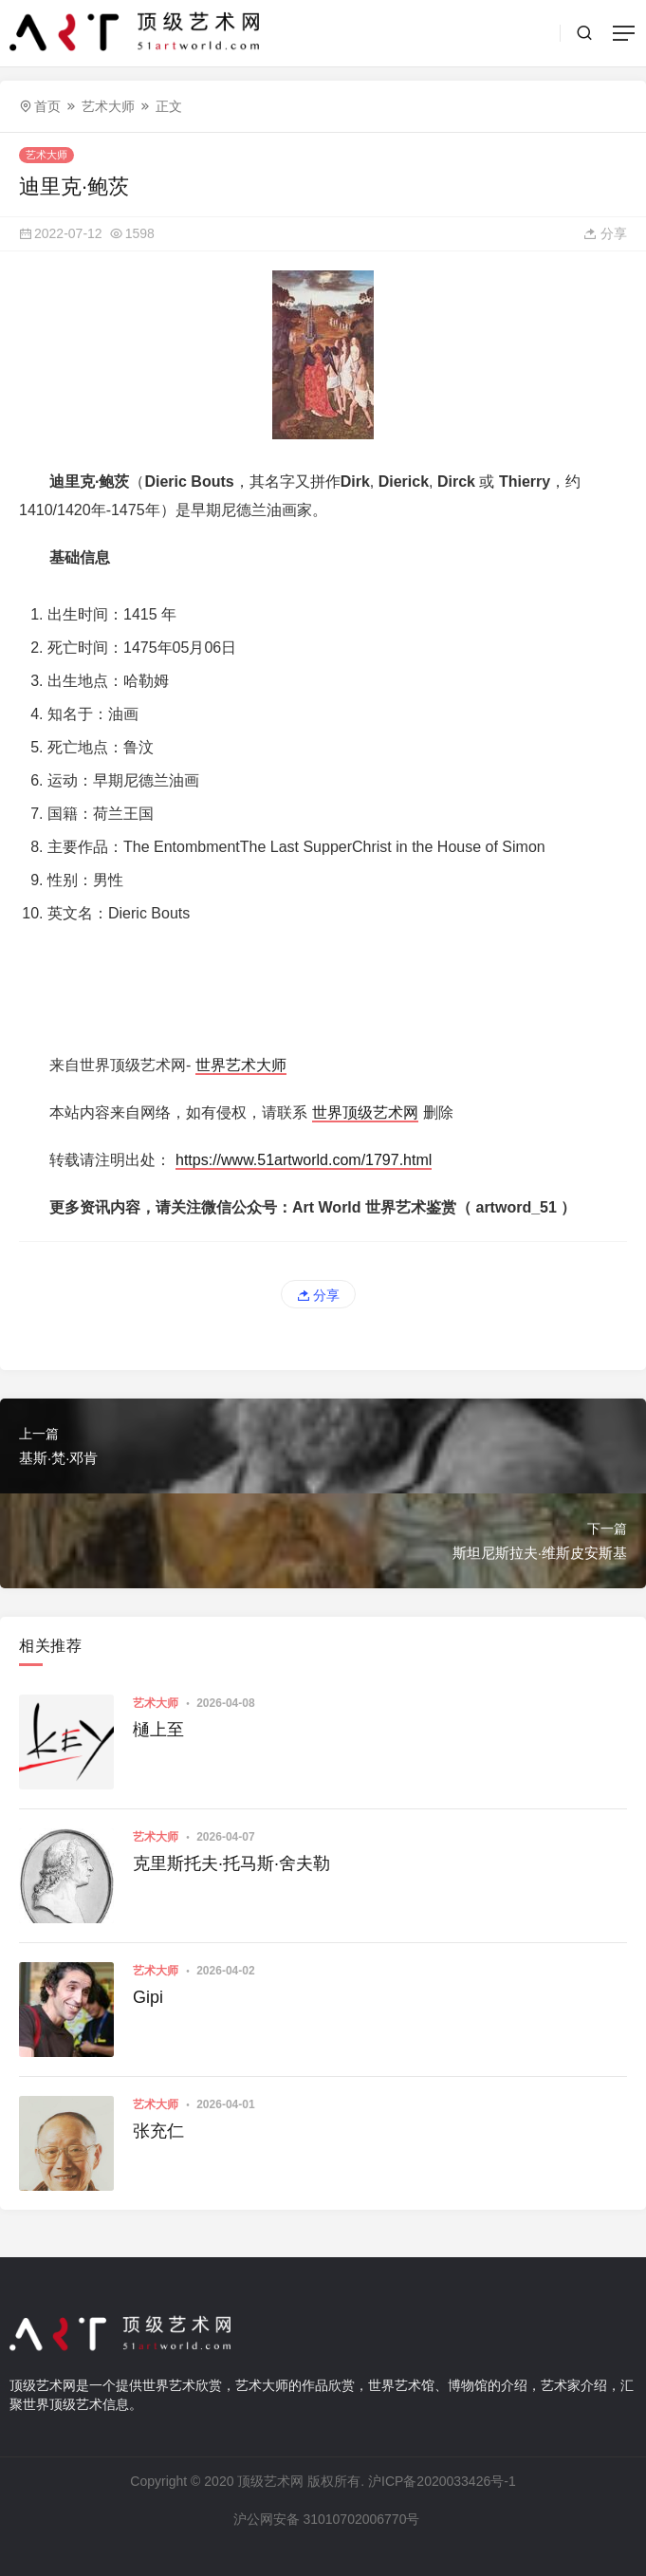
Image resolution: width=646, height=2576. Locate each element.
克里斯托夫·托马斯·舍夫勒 (231, 1863)
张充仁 (158, 2131)
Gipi (148, 1997)
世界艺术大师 (240, 1065)
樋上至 (158, 1729)
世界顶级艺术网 (365, 1112)
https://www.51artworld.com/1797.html (303, 1160)
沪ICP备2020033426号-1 (442, 2481)
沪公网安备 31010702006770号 (325, 2519)
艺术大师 (108, 106)
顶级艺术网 (270, 2481)
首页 (47, 106)
